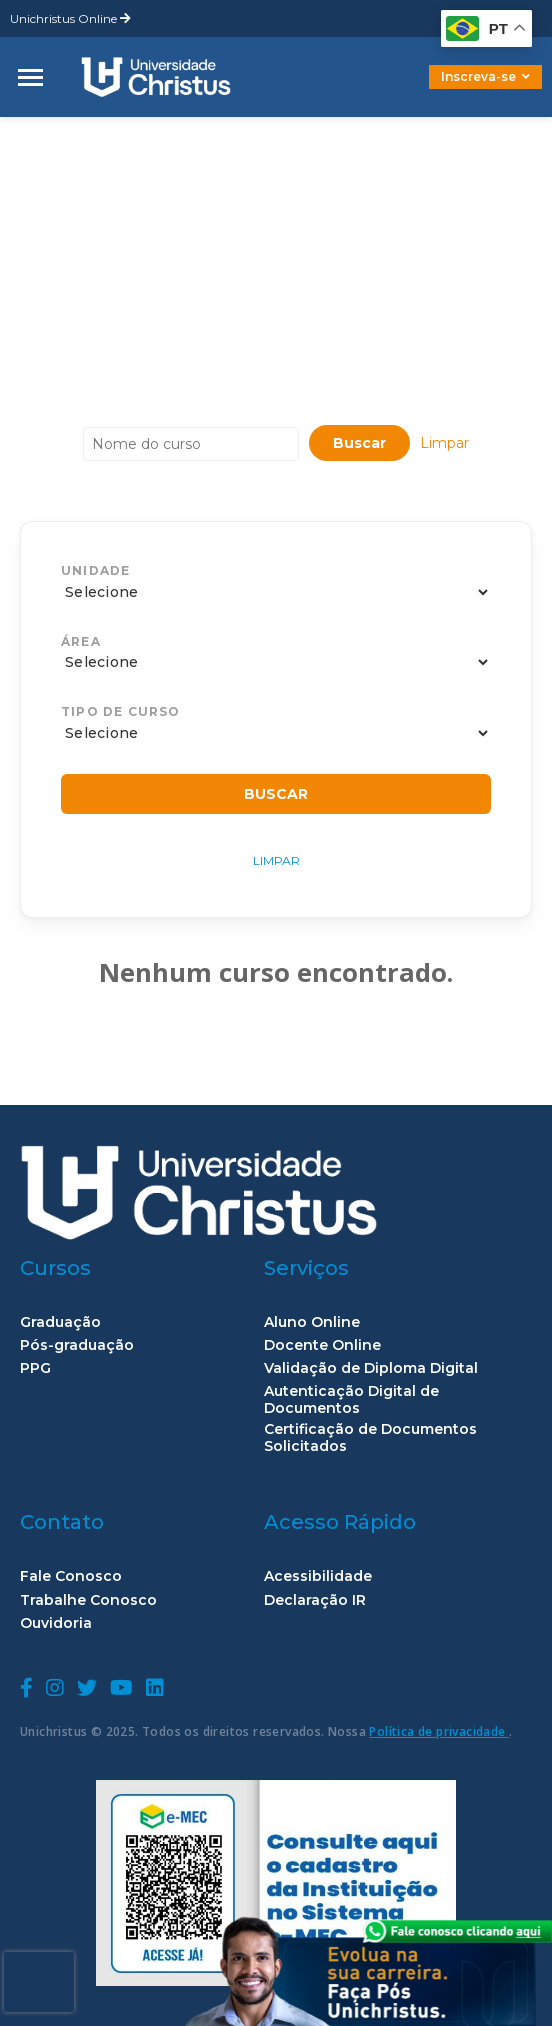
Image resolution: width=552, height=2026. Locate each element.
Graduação (60, 1322)
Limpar (444, 443)
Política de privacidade (439, 1731)
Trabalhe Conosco (88, 1600)
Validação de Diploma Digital (371, 1368)
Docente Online (322, 1345)
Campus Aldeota (160, 132)
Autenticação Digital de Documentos (351, 1400)
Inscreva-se (485, 76)
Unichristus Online (70, 18)
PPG (35, 1368)
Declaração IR (315, 1600)
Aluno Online (312, 1322)
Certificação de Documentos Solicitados (370, 1438)
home (43, 132)
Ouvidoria (56, 1623)
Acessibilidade (318, 1576)
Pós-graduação (77, 1345)
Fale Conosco (71, 1576)
